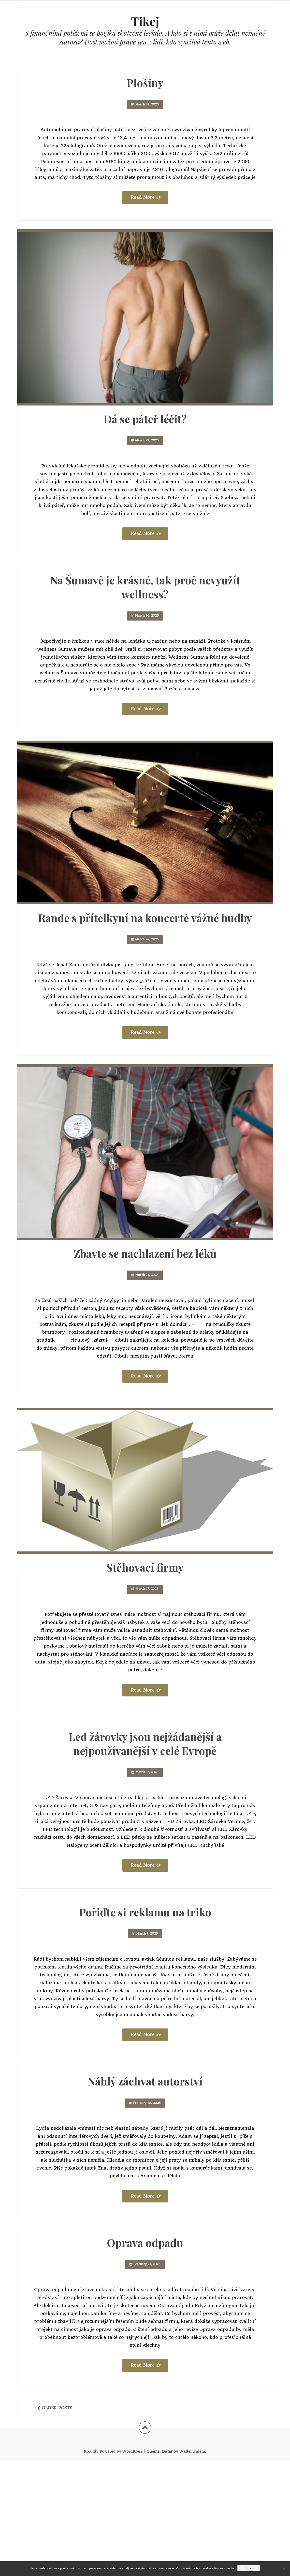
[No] (283, 2568)
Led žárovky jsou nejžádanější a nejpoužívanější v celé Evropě (145, 1743)
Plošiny (145, 82)
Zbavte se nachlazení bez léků (145, 1253)
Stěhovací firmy (145, 1567)
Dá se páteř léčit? (145, 419)
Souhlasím (249, 2568)
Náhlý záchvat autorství (145, 2081)
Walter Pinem (192, 2451)
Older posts (57, 2407)
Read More (143, 197)
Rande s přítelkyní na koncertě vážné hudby (145, 918)
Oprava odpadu (145, 2242)
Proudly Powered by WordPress (113, 2451)
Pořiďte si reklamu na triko (145, 1912)
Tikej (145, 21)
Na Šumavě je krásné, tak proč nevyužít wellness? (145, 587)
